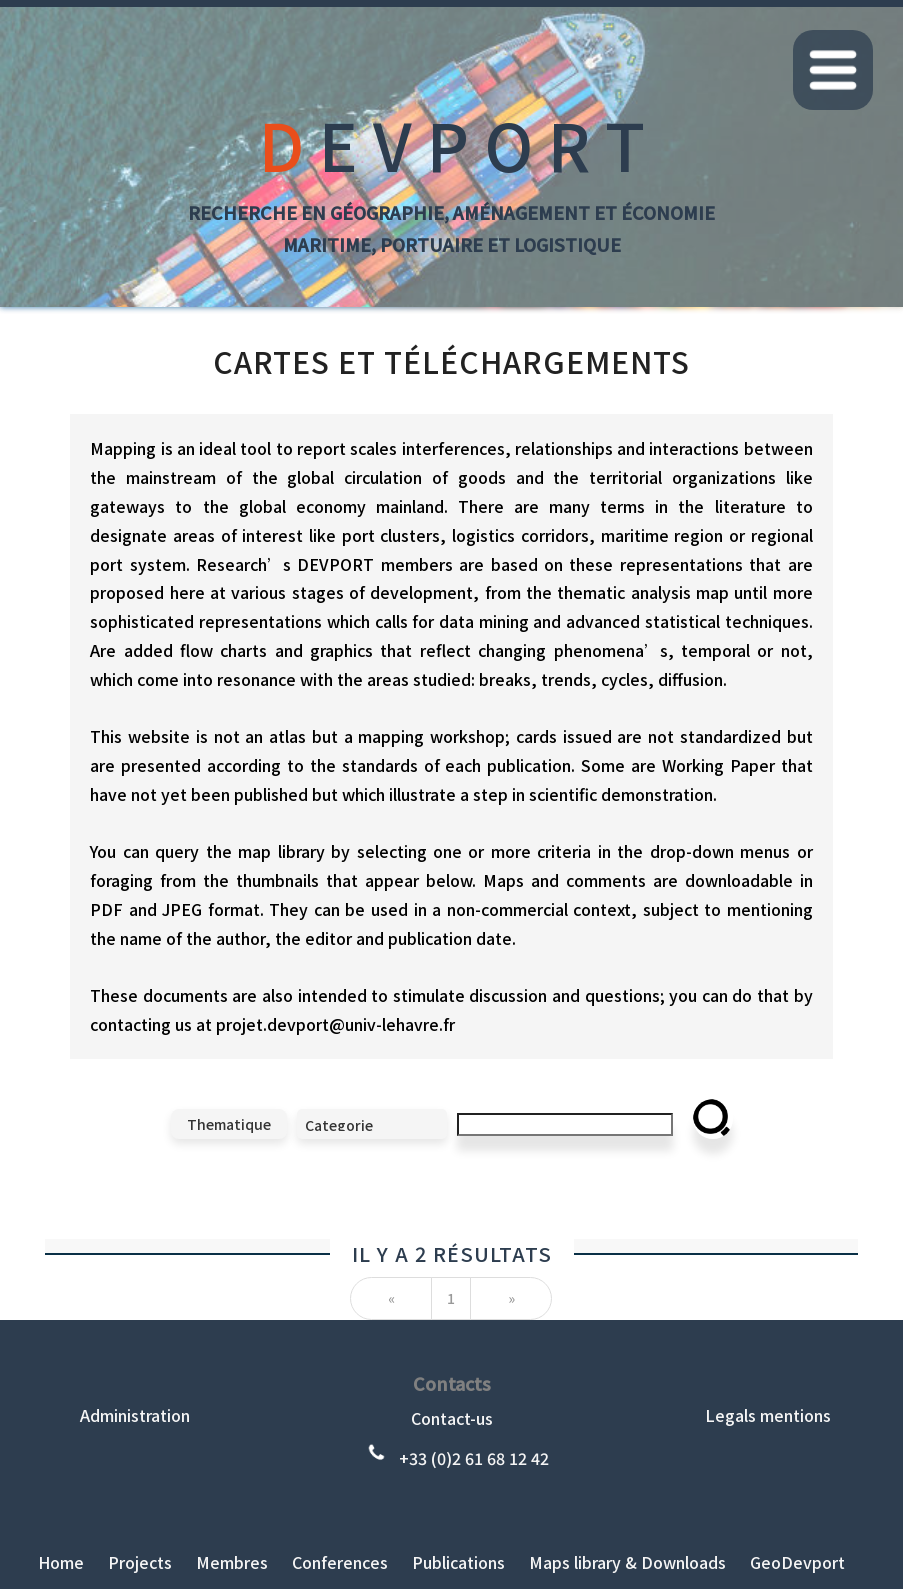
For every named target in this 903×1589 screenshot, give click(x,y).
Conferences (340, 1562)
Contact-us (452, 1418)
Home (61, 1562)
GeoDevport (797, 1562)
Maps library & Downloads (627, 1562)
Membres (232, 1562)
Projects (140, 1562)
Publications (458, 1562)
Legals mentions (768, 1415)
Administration (135, 1415)
